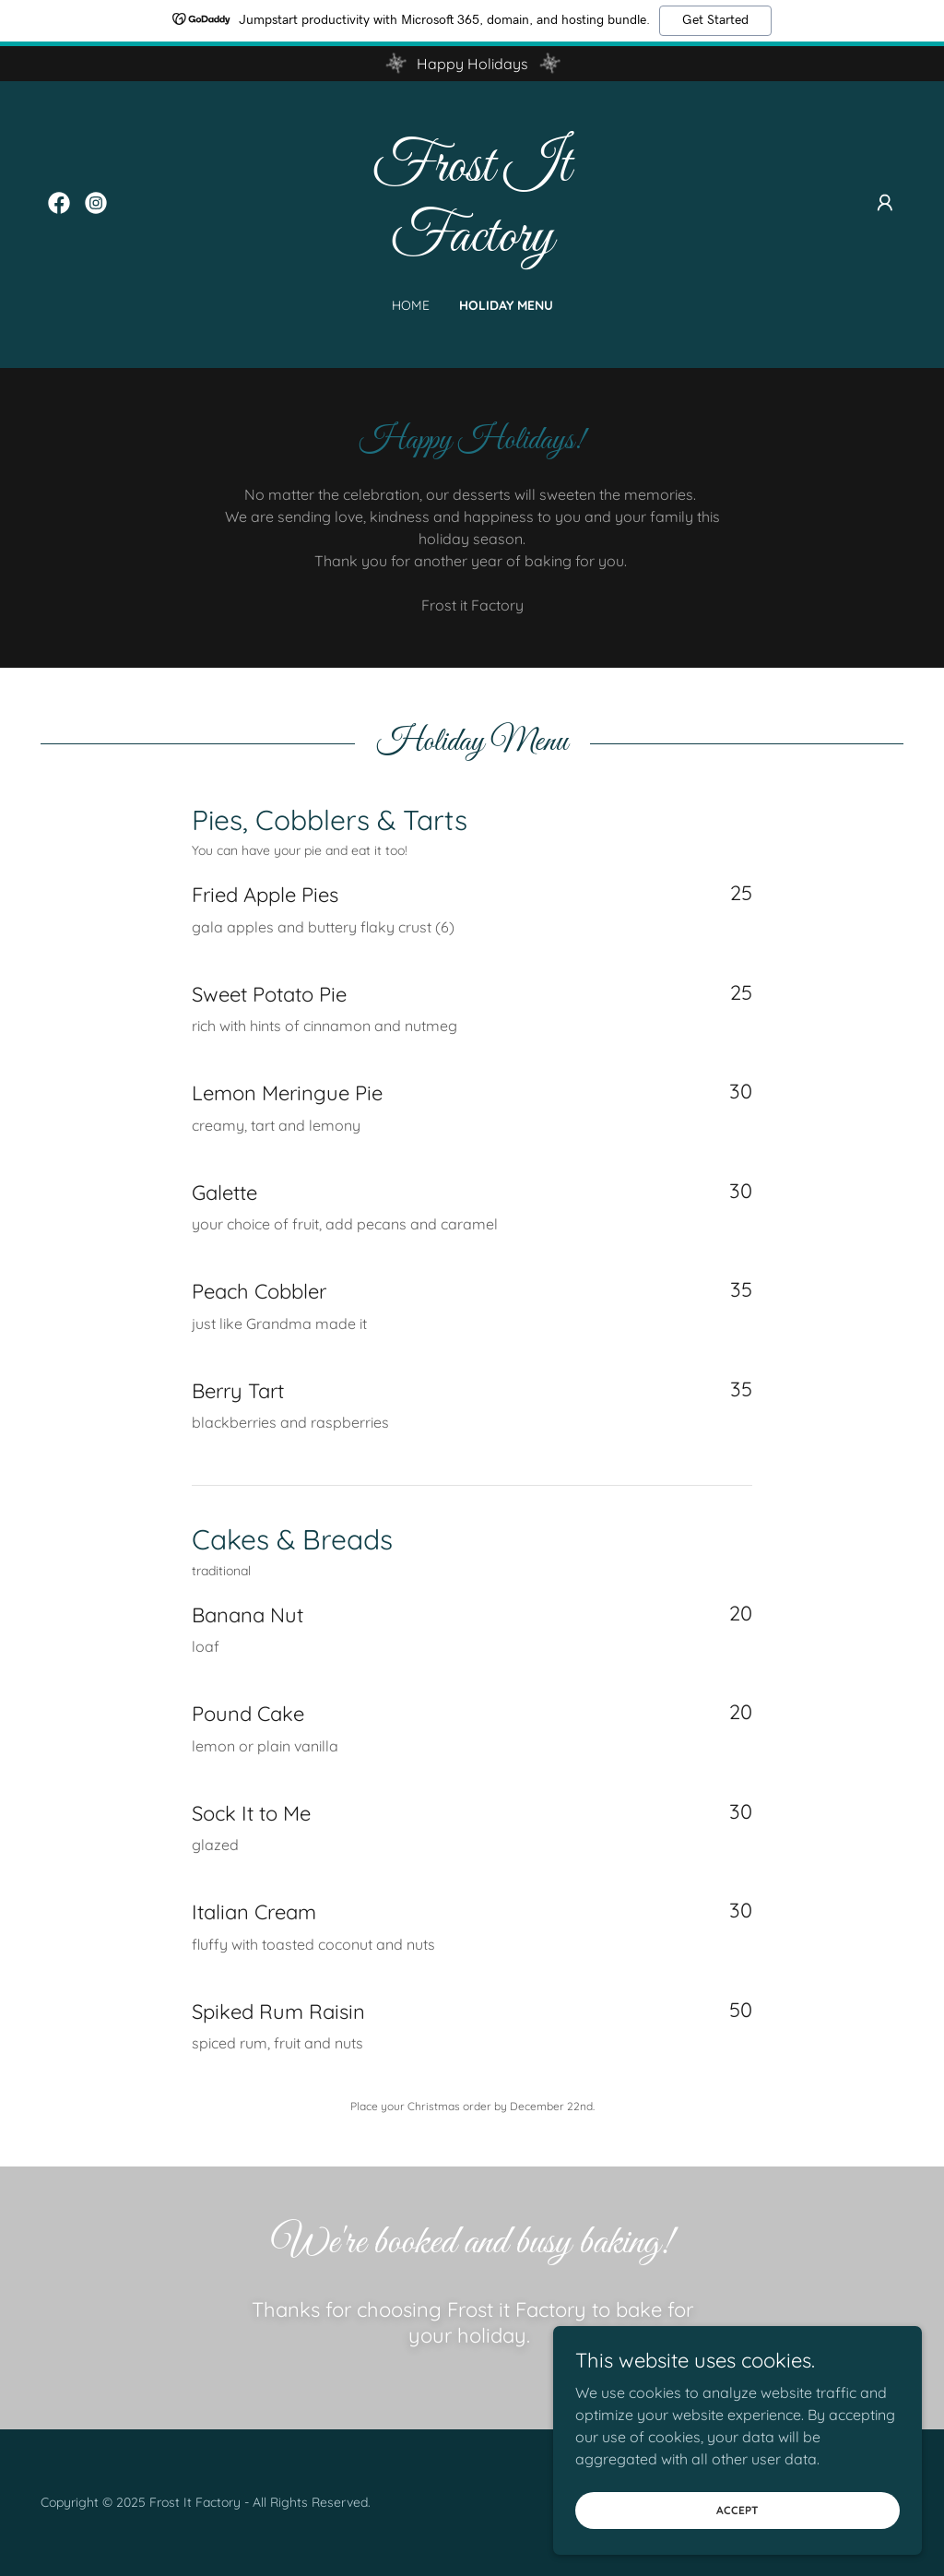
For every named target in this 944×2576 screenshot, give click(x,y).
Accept (737, 2510)
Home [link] (411, 305)
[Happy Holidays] (472, 63)
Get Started (715, 20)
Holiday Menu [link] (506, 305)
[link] (59, 202)
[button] (885, 202)
